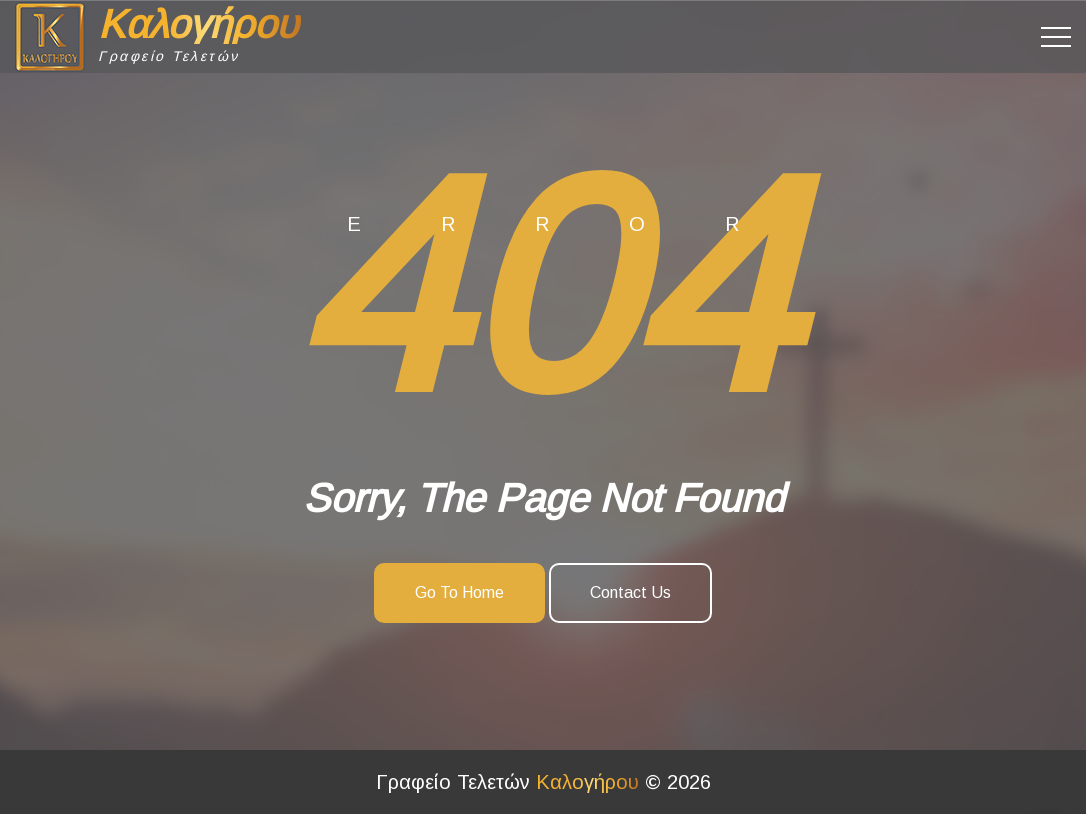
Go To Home (459, 592)
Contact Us (630, 592)
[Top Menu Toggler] (1056, 37)
